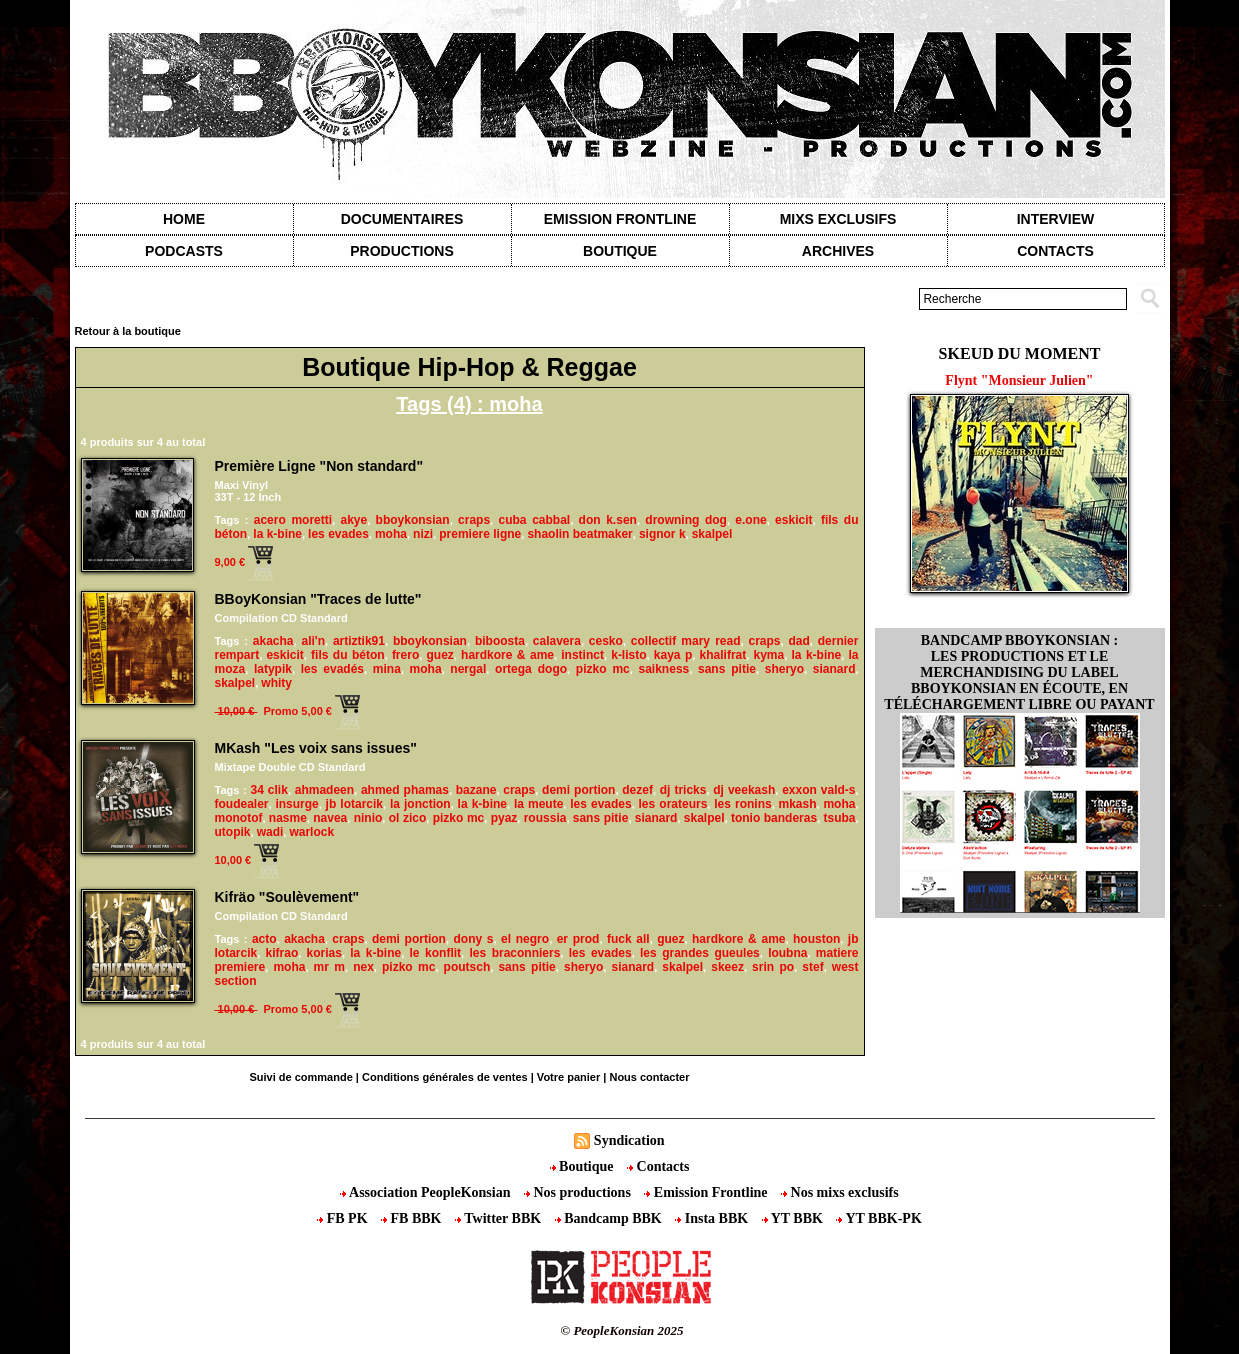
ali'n (313, 641)
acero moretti (293, 520)
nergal (468, 669)
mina (387, 669)
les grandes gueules (700, 953)
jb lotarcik (354, 804)
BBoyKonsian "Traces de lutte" (318, 599)
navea (330, 818)
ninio (368, 818)
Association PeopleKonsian (427, 1192)
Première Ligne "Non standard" (319, 466)
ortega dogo (531, 669)
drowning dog (686, 520)
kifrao (282, 953)
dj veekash (744, 790)
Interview (1056, 219)
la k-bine (277, 534)
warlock (311, 832)
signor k (662, 534)
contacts (1055, 251)
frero (405, 655)
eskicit (793, 520)
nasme (288, 818)
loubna (787, 953)
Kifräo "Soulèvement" (287, 897)
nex (363, 967)
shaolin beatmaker (579, 534)
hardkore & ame (507, 655)
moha (391, 534)
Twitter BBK (500, 1218)
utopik (233, 832)
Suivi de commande (300, 1077)
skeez (727, 967)
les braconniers (514, 953)
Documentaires (402, 219)
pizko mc (603, 669)
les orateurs (673, 804)
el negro (525, 939)
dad (798, 641)
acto (264, 939)
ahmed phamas (405, 790)
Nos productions (579, 1192)
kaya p (673, 655)
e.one (750, 520)
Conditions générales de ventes (445, 1077)
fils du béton (348, 655)
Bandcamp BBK (610, 1218)
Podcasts (184, 251)
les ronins (742, 804)
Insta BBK (713, 1218)
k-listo (628, 655)
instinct (582, 655)
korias (324, 953)
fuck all (628, 939)
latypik (273, 669)
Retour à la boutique (128, 331)
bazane (476, 790)
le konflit (436, 953)
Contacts (658, 1166)
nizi (423, 534)
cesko (606, 641)
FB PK (344, 1218)
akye (353, 520)
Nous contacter (649, 1077)
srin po (773, 967)
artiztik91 (359, 641)
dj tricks (683, 790)
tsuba (840, 818)
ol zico (408, 818)
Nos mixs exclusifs (840, 1192)
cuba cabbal (535, 520)
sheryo (784, 669)
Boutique (620, 251)
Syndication (629, 1140)
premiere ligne (480, 534)
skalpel (712, 534)
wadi (270, 832)
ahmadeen (324, 790)
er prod (578, 939)
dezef (637, 790)
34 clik (269, 790)
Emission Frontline (620, 219)
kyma (768, 655)
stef (812, 967)
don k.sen (608, 520)
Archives (838, 251)
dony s (473, 939)
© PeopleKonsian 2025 (621, 1330)
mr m (329, 967)
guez (439, 655)
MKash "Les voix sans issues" (316, 748)
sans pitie (727, 669)
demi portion (578, 790)
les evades (338, 534)
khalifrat (723, 655)
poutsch (467, 967)
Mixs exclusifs (838, 219)
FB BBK (413, 1218)
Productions (401, 251)
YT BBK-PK (878, 1218)
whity (276, 683)
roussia (545, 818)
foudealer (242, 804)
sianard (834, 669)
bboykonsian (413, 520)
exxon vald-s (818, 790)
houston (816, 939)
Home (184, 219)
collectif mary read (686, 641)
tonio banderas (774, 818)
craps (474, 520)
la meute (538, 804)
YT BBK (794, 1218)
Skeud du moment (1020, 353)
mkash (798, 804)
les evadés (332, 669)
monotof (239, 818)
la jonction (420, 804)
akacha (273, 641)
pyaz (504, 818)
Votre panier (568, 1077)
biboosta (500, 641)
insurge (296, 804)
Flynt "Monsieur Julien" (1019, 380)
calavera (557, 641)
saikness (664, 669)
